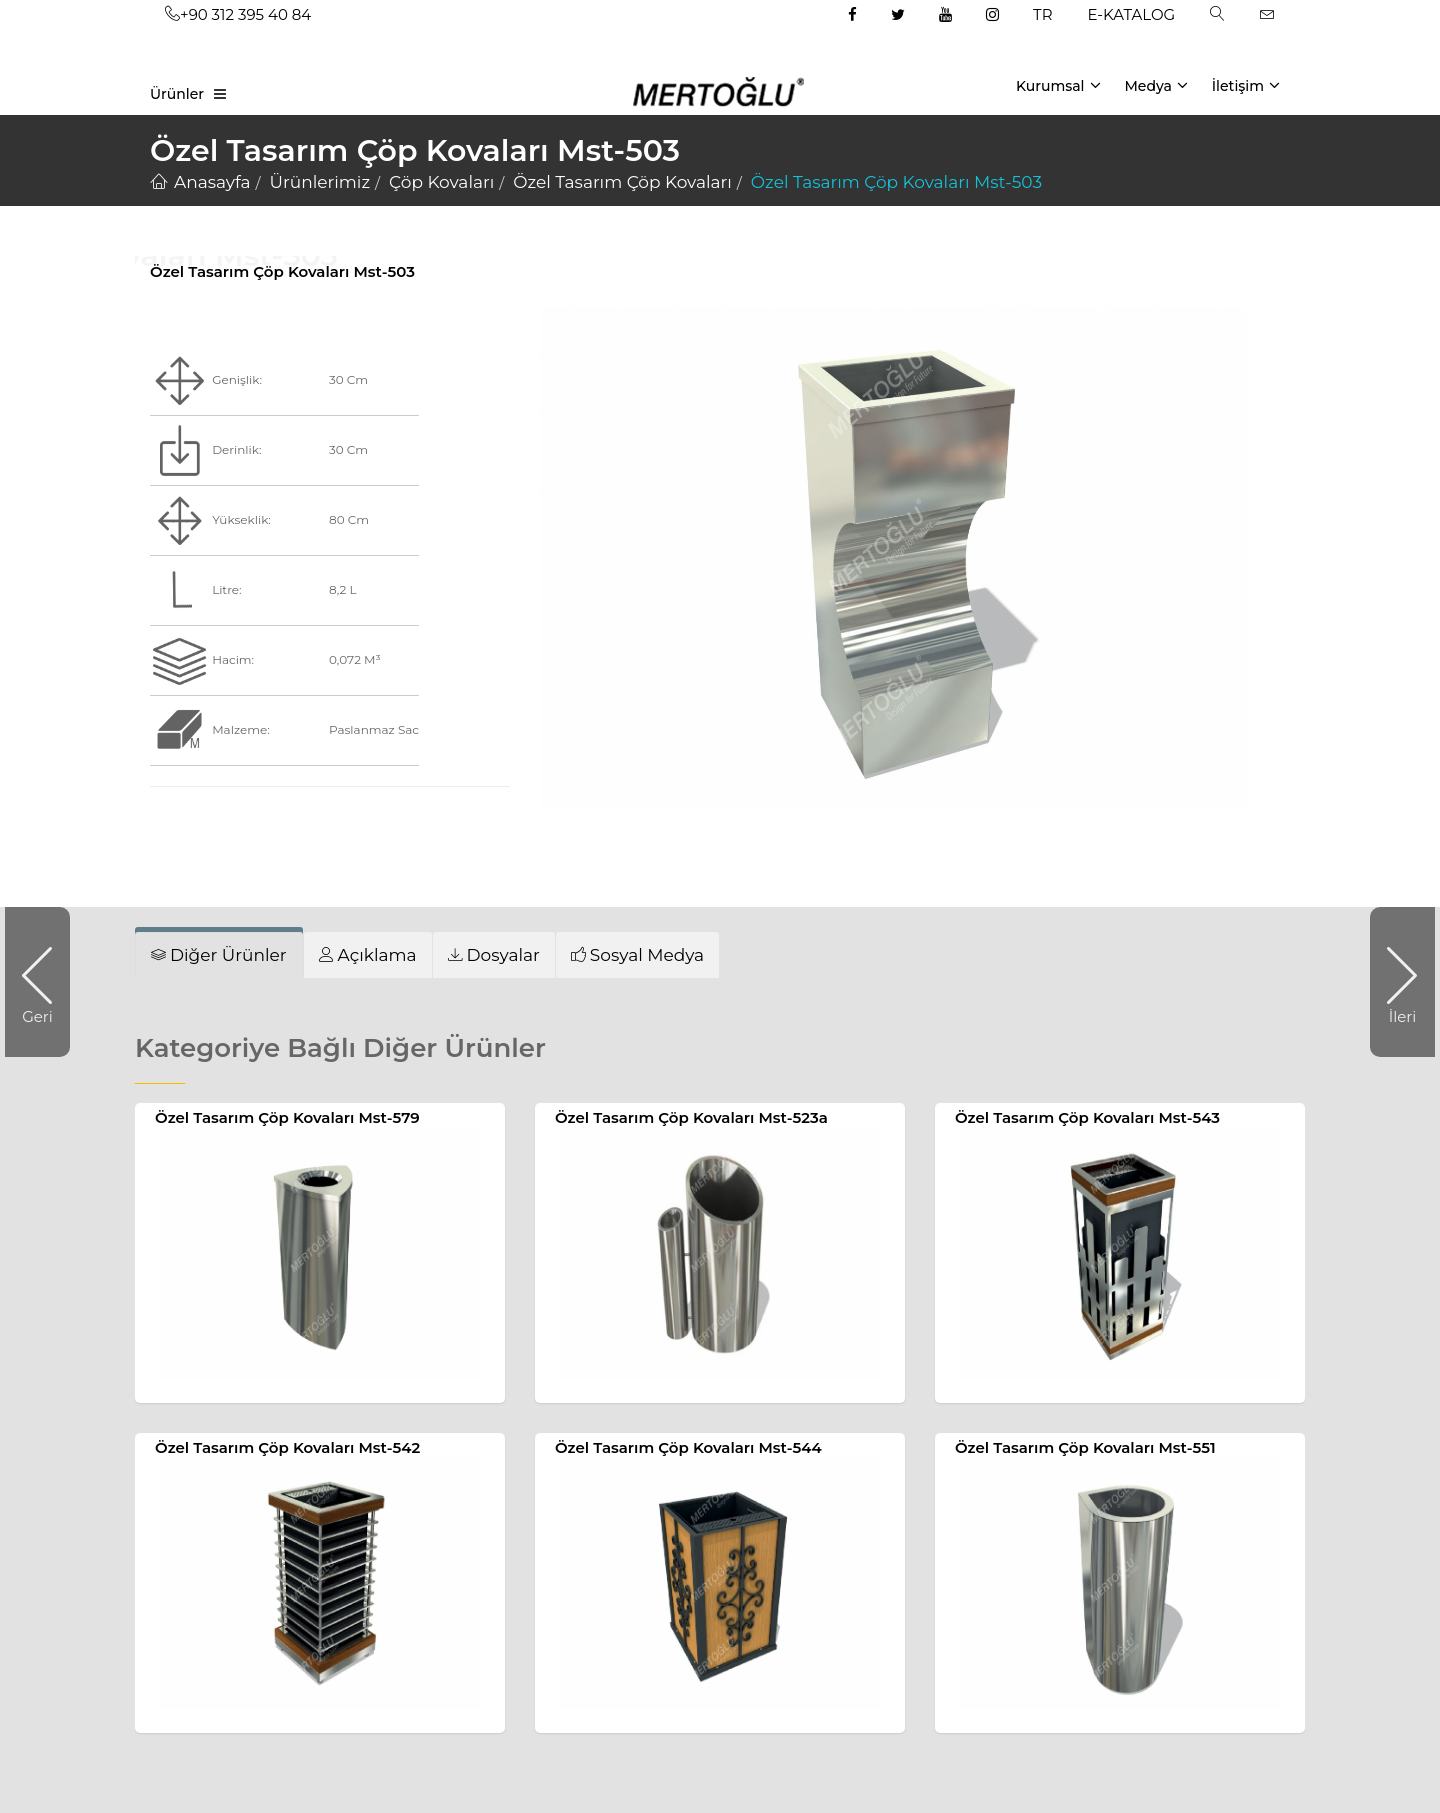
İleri (1393, 982)
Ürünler (177, 94)
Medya (1155, 85)
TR (1042, 14)
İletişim (1246, 85)
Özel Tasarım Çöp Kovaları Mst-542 (287, 1447)
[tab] (368, 954)
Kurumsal (1058, 85)
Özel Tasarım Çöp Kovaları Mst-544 (688, 1447)
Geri (46, 982)
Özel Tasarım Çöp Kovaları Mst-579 (287, 1117)
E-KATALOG (1132, 14)
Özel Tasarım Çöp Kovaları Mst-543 (1087, 1117)
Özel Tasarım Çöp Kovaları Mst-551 (1085, 1447)
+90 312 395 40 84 (238, 14)
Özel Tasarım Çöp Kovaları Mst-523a (691, 1117)
